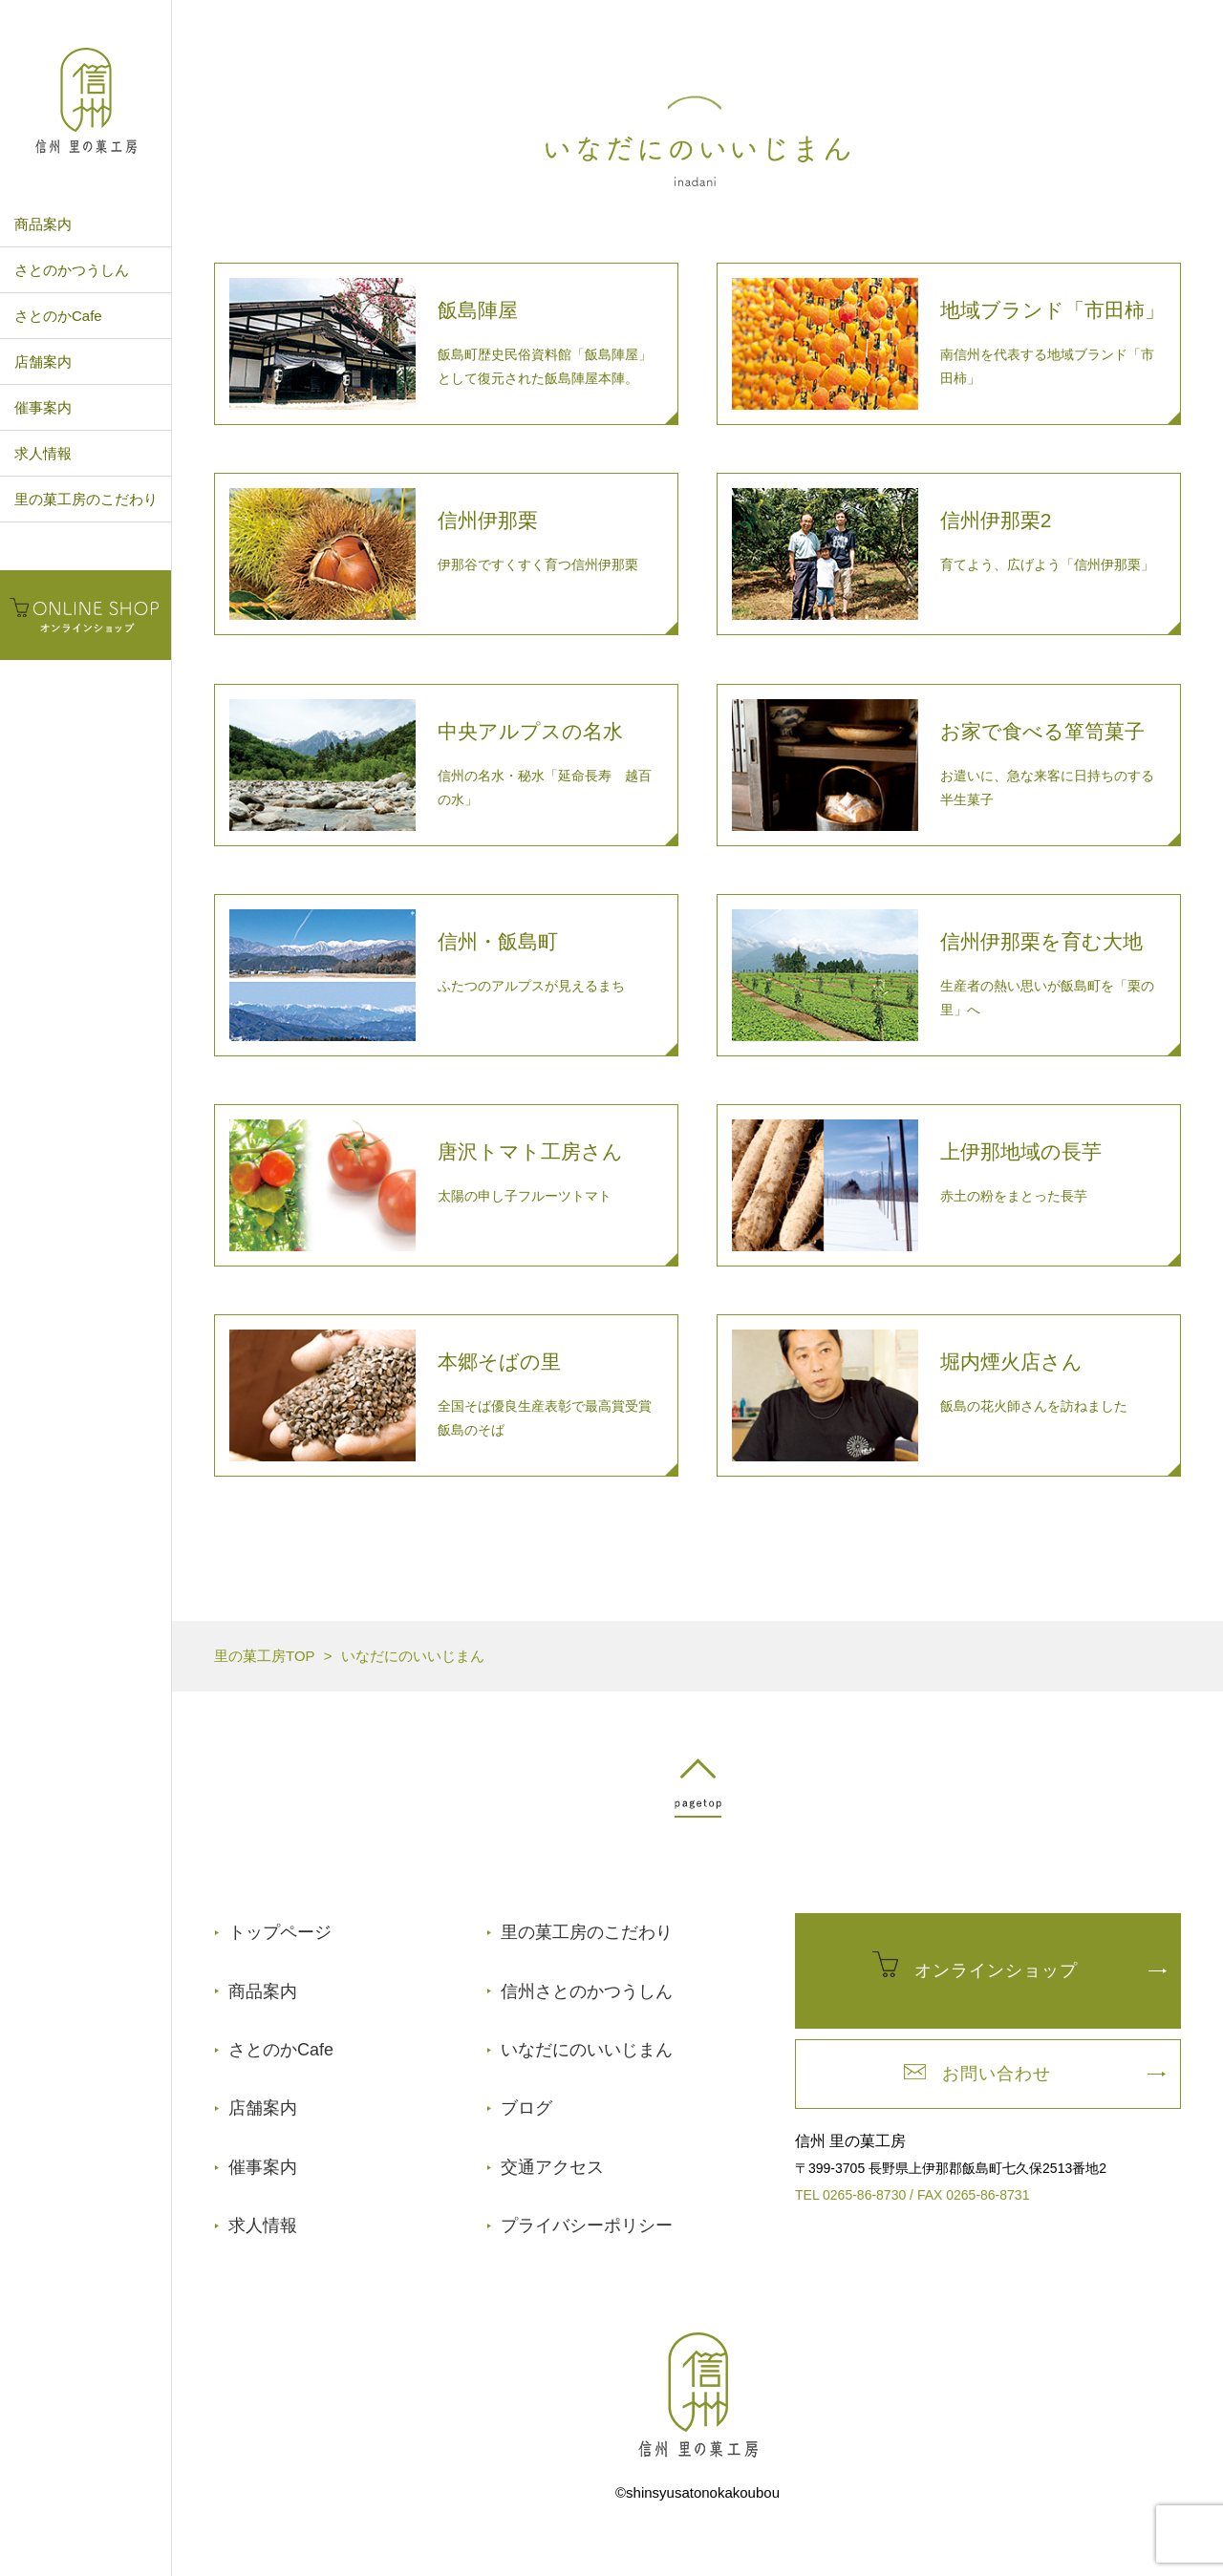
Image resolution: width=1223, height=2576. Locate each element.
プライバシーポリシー (587, 2225)
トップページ (280, 1932)
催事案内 (43, 407)
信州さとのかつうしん (587, 1991)
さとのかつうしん (71, 270)
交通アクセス (552, 2167)
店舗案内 (43, 361)
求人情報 (43, 453)
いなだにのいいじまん (587, 2049)
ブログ (526, 2108)
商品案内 (43, 224)
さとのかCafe (58, 316)
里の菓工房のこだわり (86, 499)
